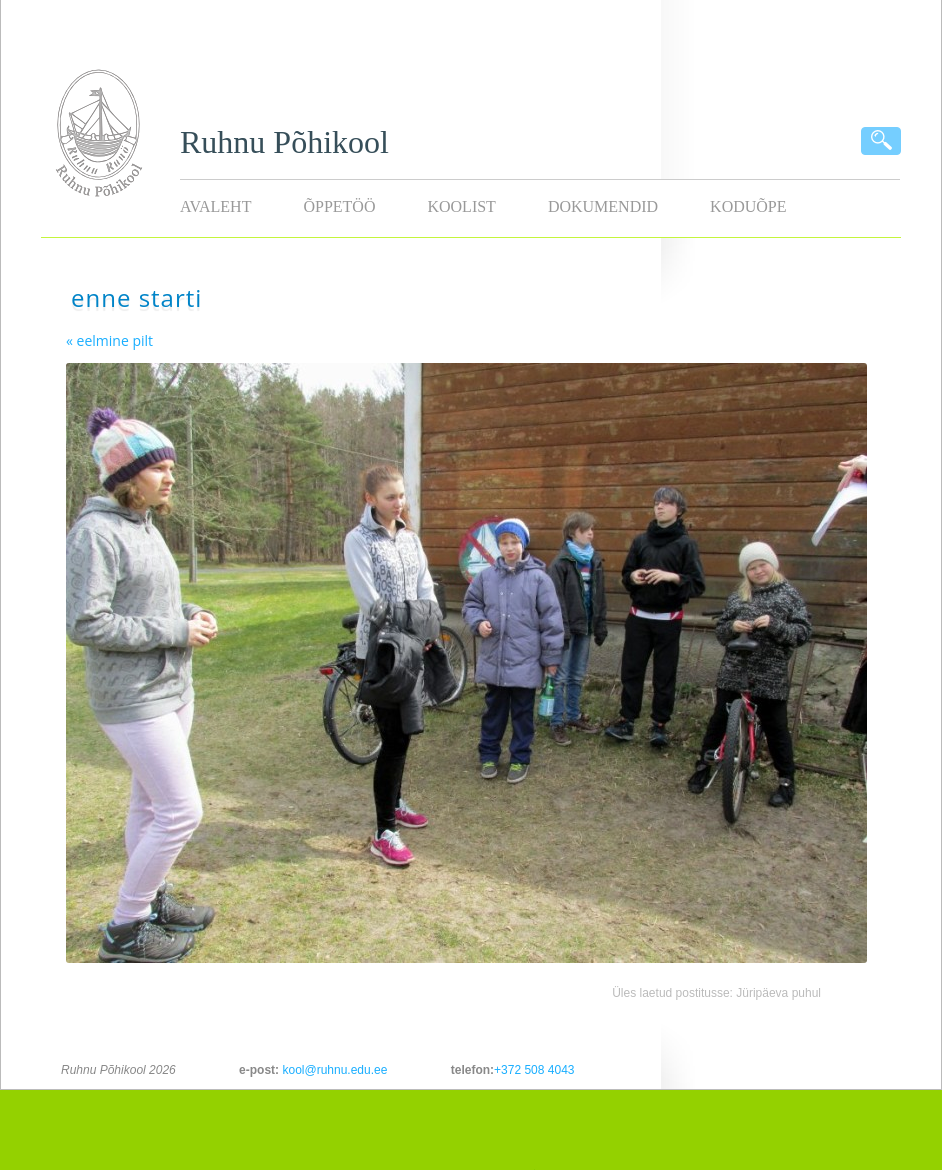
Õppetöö (339, 206)
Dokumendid (603, 206)
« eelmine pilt (109, 340)
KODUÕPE (748, 206)
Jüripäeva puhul (778, 993)
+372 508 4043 (534, 1070)
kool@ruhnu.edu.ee (334, 1070)
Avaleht (215, 206)
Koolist (461, 206)
